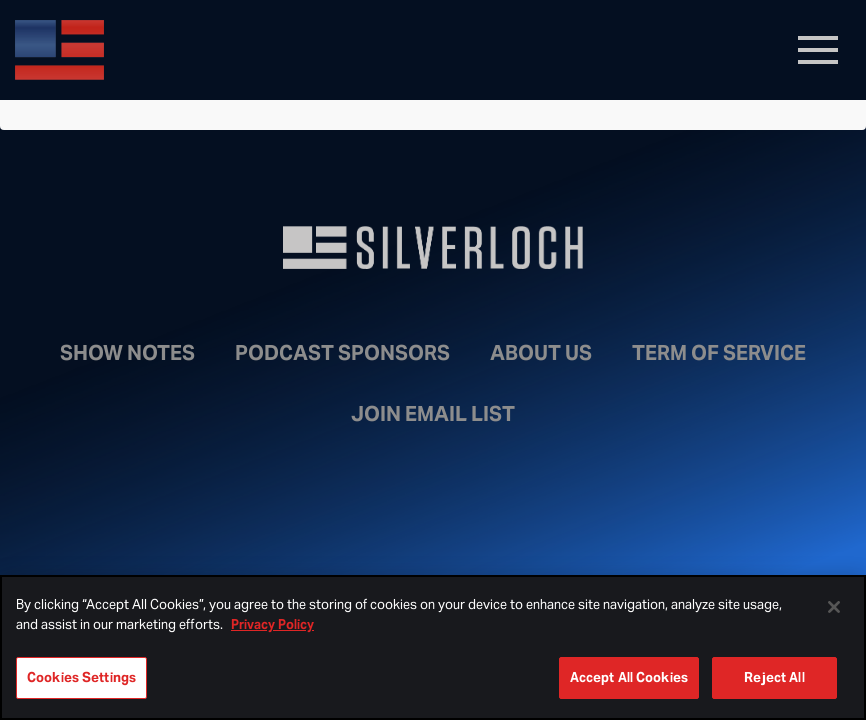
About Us (541, 353)
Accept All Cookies (629, 677)
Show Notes (127, 353)
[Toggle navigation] (818, 50)
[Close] (834, 607)
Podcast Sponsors (342, 353)
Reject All (774, 677)
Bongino (160, 50)
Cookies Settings (81, 677)
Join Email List (433, 414)
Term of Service (719, 353)
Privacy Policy (272, 624)
